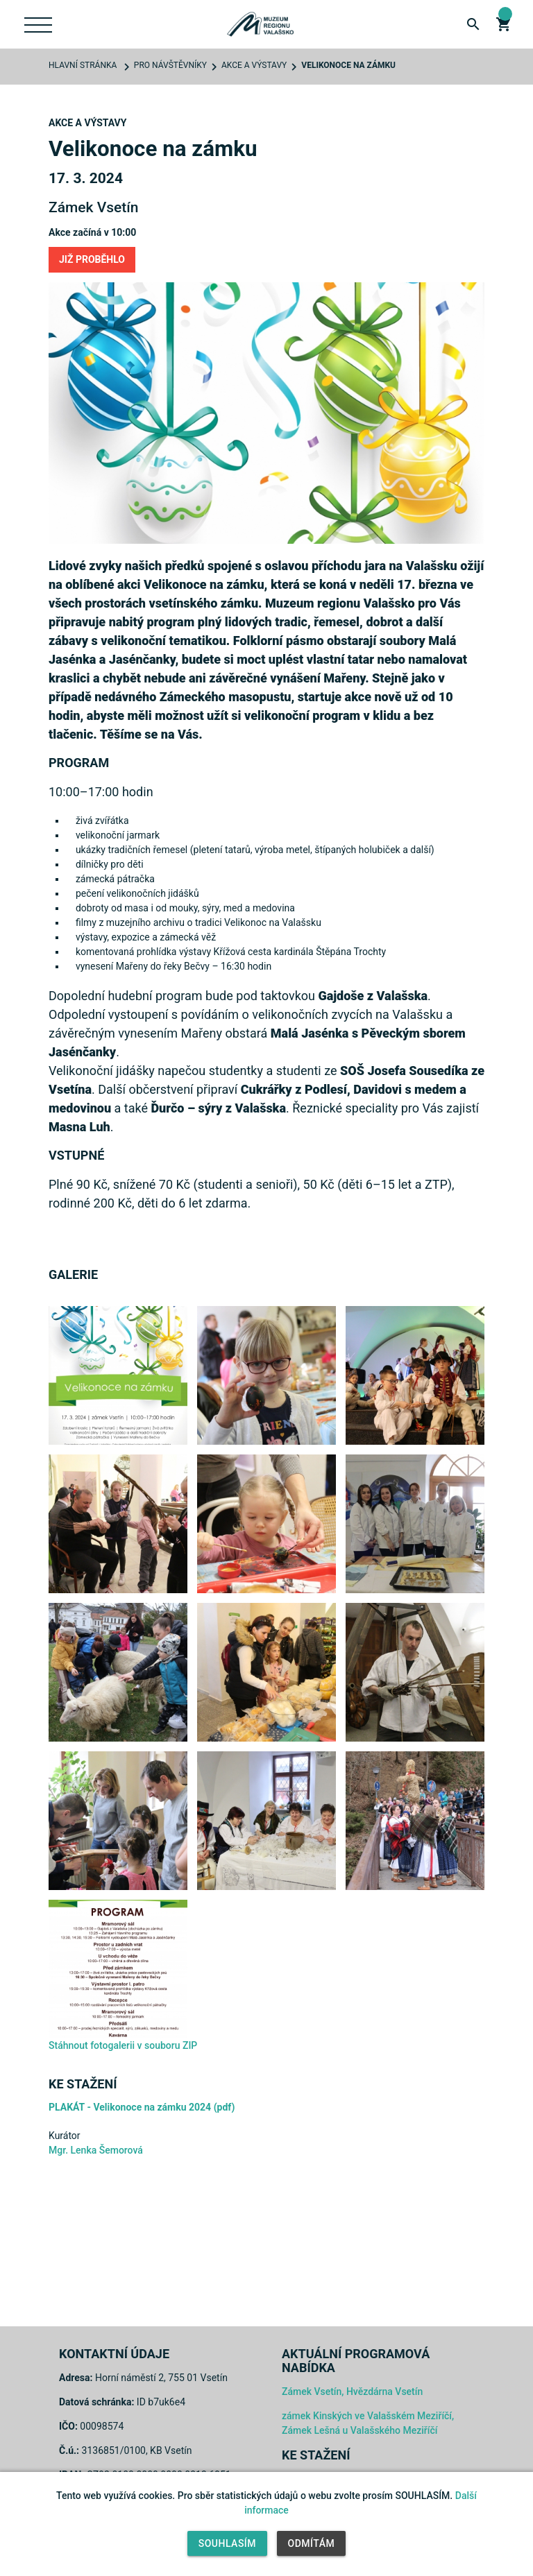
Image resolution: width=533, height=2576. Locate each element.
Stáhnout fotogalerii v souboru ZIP (123, 2045)
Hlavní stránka (83, 65)
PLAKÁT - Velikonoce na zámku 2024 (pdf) (142, 2107)
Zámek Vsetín (93, 207)
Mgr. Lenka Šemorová (96, 2150)
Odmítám (311, 2543)
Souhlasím (227, 2543)
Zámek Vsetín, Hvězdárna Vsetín (352, 2391)
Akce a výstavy (254, 65)
